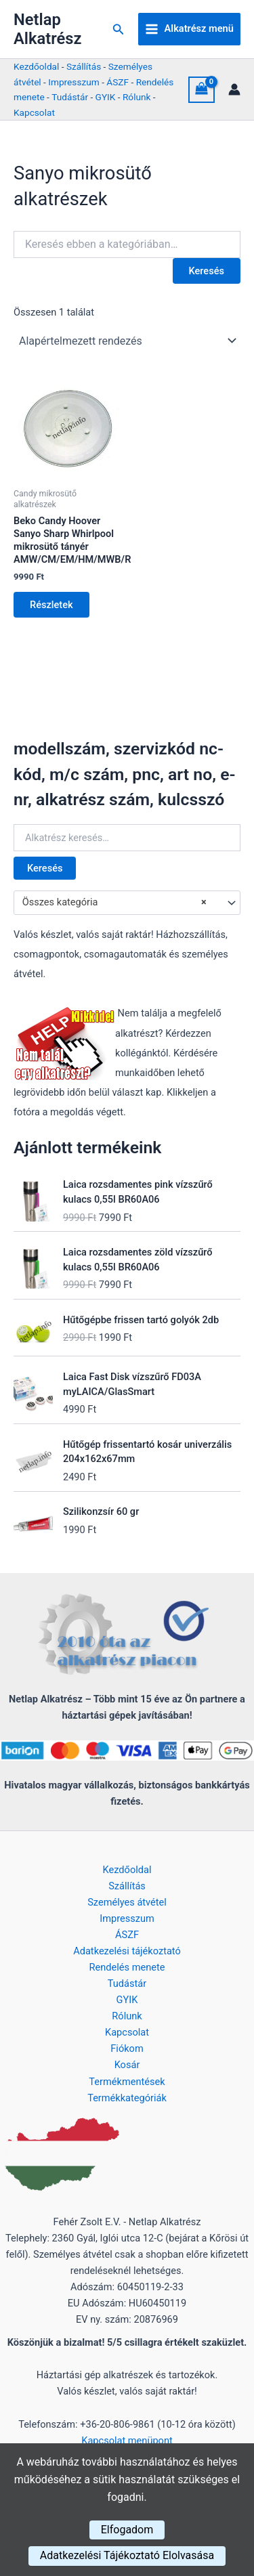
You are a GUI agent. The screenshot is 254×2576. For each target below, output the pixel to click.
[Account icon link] (234, 89)
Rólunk (137, 96)
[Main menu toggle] (189, 29)
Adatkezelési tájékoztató (127, 1951)
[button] (118, 29)
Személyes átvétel (127, 1902)
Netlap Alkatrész (47, 29)
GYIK (106, 96)
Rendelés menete (127, 1967)
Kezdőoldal (36, 66)
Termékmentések (127, 2082)
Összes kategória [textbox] (114, 902)
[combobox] (127, 902)
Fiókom (126, 2048)
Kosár (127, 2065)
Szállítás (83, 66)
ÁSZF (117, 82)
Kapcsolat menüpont (127, 2440)
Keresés (44, 868)
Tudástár (69, 96)
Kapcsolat (34, 112)
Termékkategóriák (127, 2098)
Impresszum (73, 82)
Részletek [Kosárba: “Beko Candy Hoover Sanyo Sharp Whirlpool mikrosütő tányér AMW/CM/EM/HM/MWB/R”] (51, 605)
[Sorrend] (127, 340)
